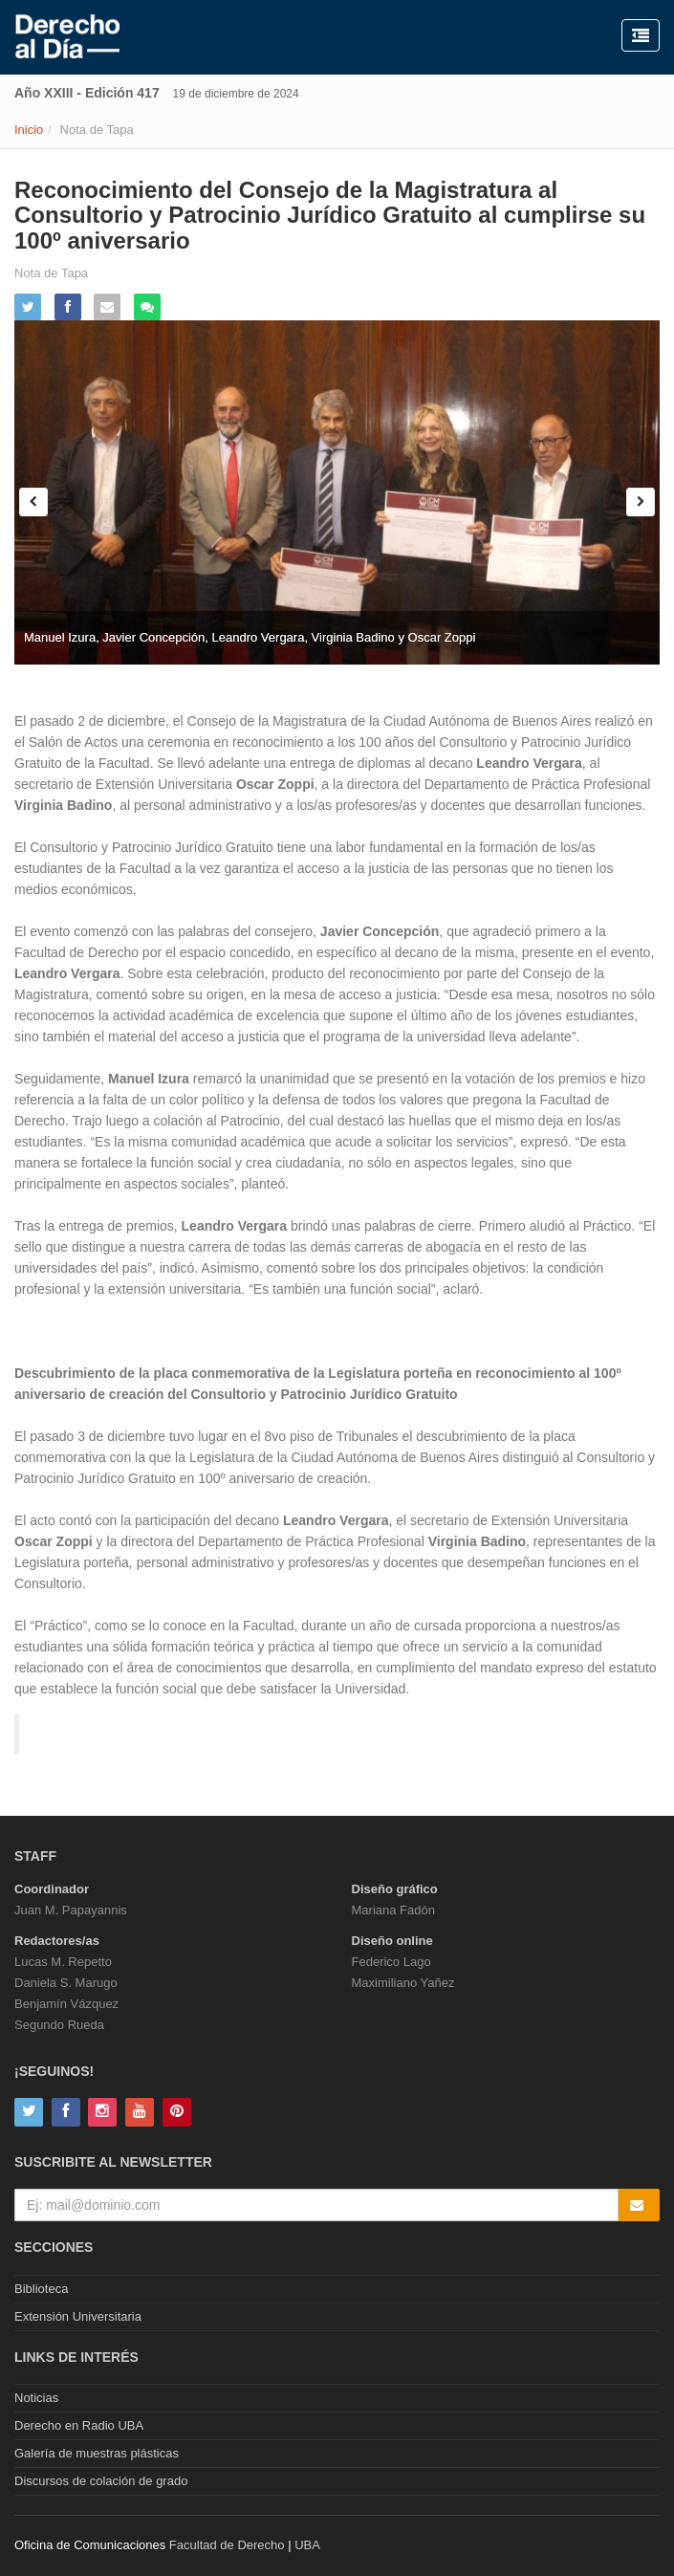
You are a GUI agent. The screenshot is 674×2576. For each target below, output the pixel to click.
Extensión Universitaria (77, 2316)
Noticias (36, 2397)
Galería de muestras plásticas (96, 2453)
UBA (307, 2545)
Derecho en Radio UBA (78, 2425)
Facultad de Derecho (227, 2545)
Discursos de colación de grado (100, 2481)
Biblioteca (41, 2288)
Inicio (28, 129)
